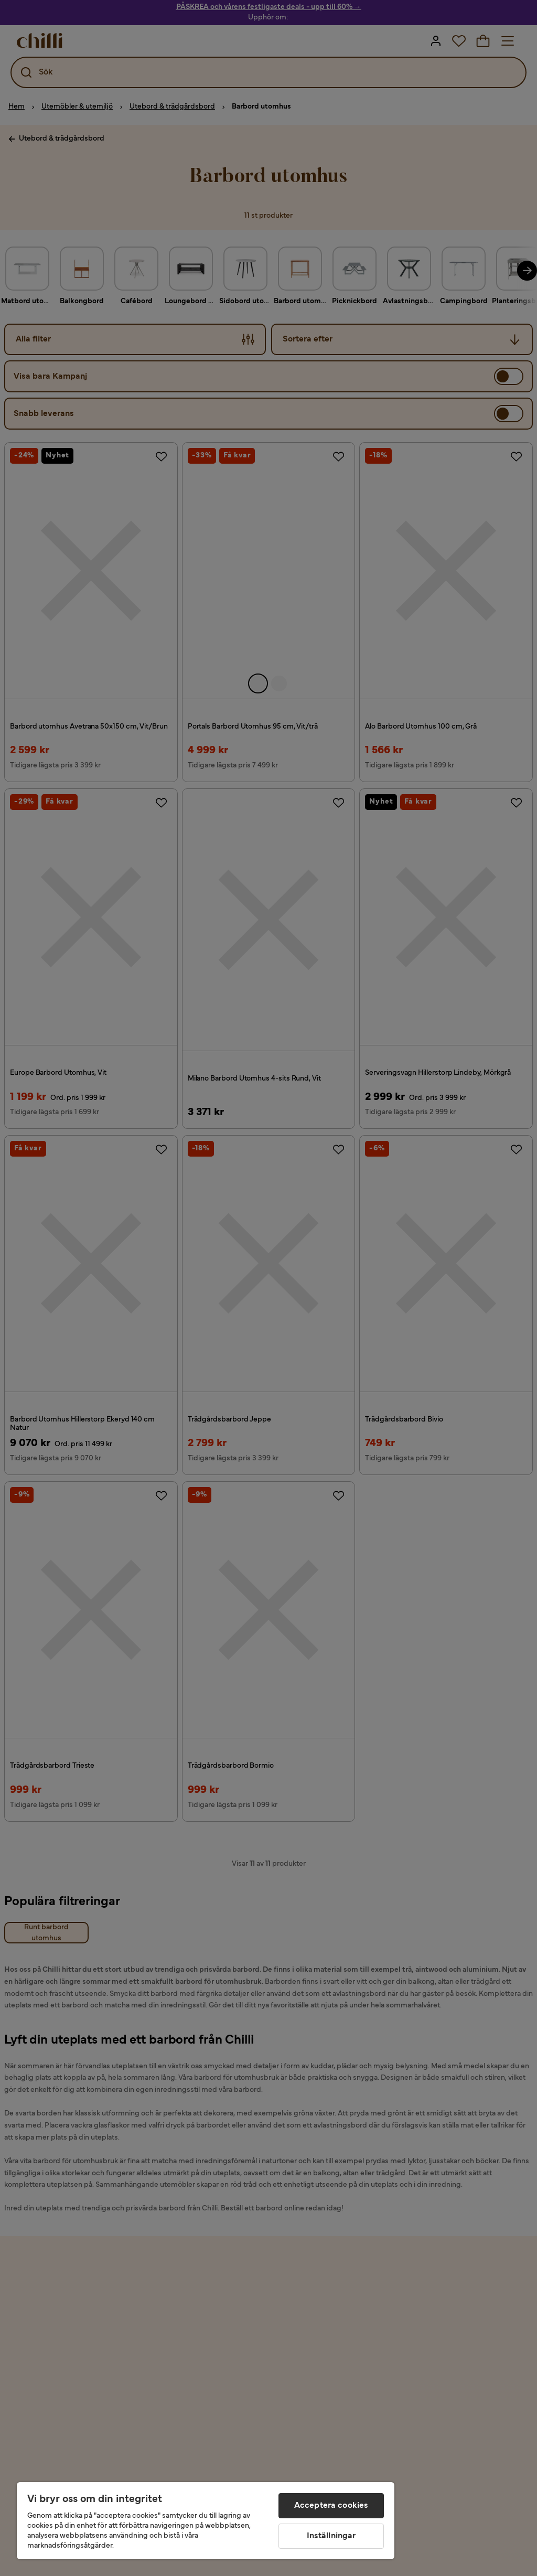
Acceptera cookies (331, 2505)
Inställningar (331, 2536)
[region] (205, 2520)
